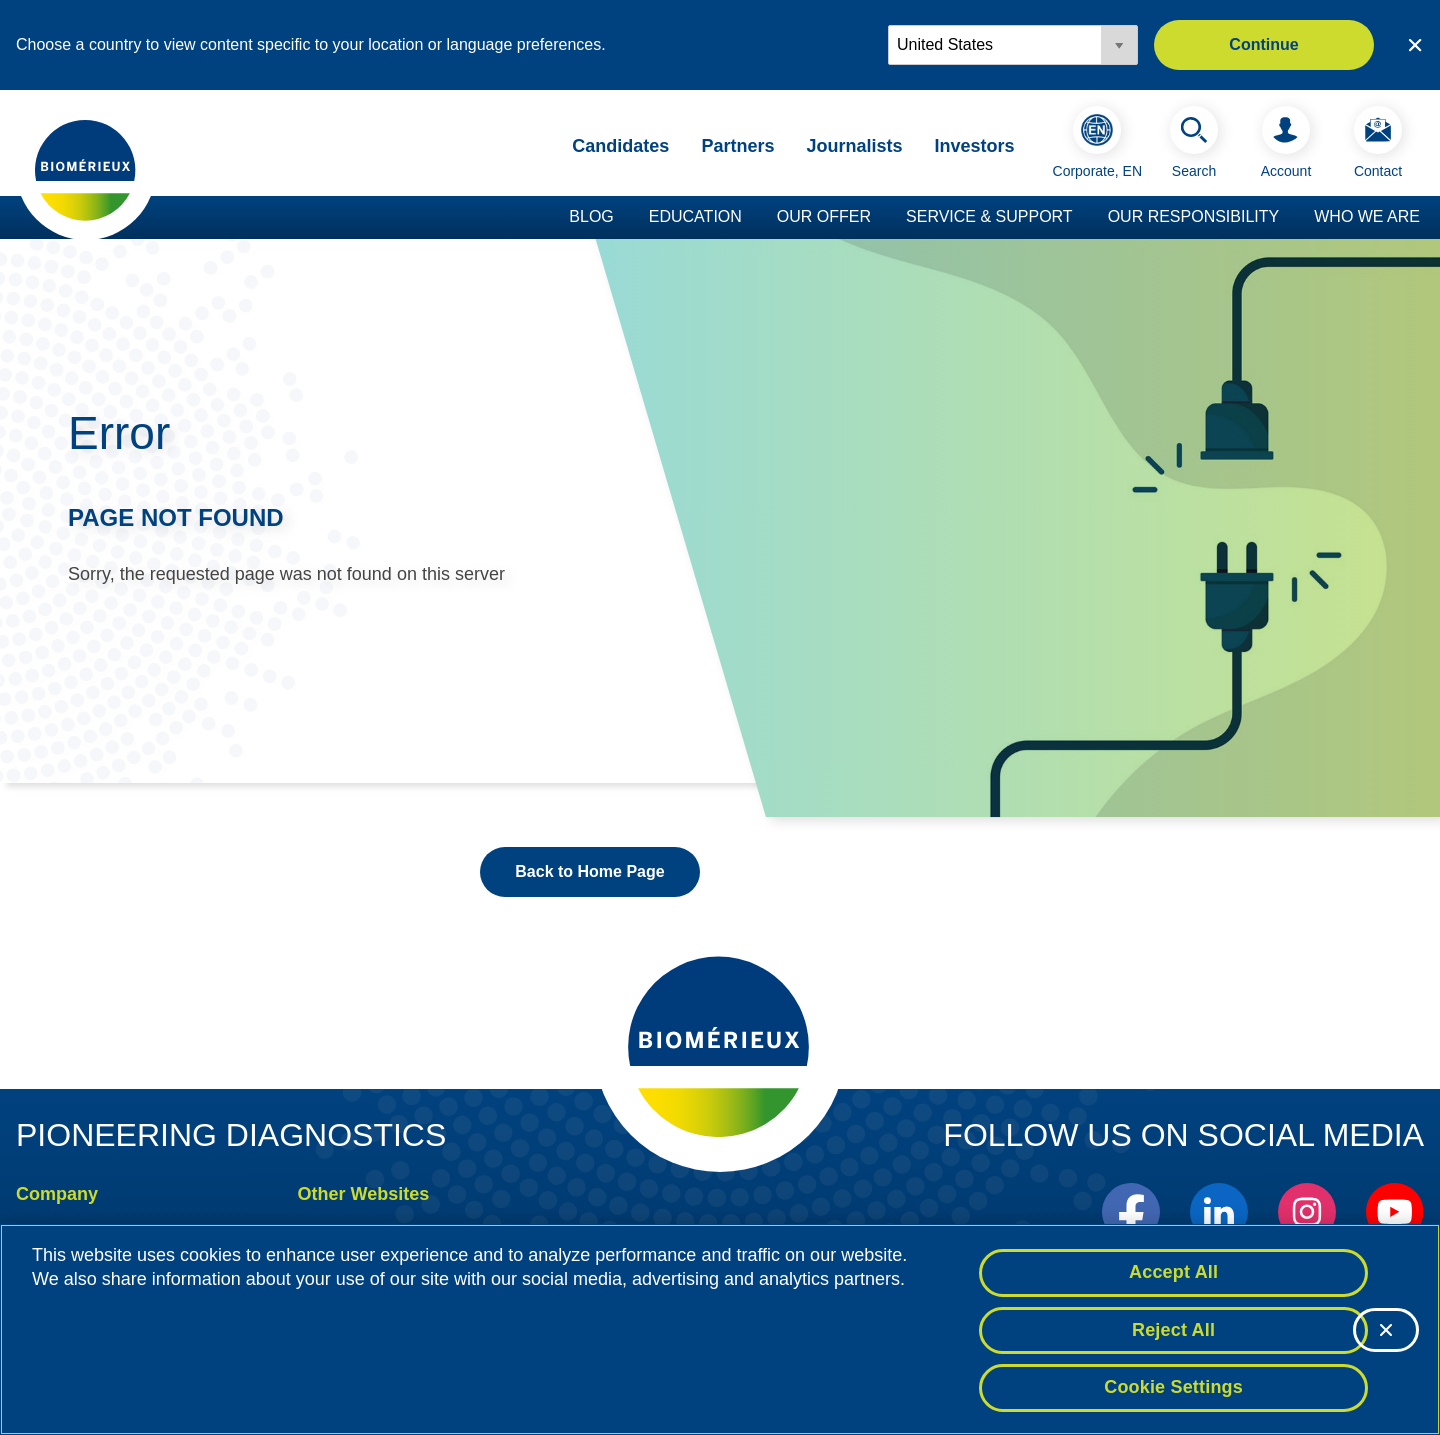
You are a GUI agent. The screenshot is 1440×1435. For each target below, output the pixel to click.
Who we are (1367, 216)
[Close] (1386, 1330)
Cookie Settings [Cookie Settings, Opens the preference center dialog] (1173, 1387)
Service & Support (989, 216)
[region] (720, 1329)
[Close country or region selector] (1415, 45)
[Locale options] (1013, 45)
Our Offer (824, 216)
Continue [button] (1263, 44)
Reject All (1173, 1330)
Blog (591, 216)
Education (695, 216)
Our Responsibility (1194, 216)
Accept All (1173, 1272)
